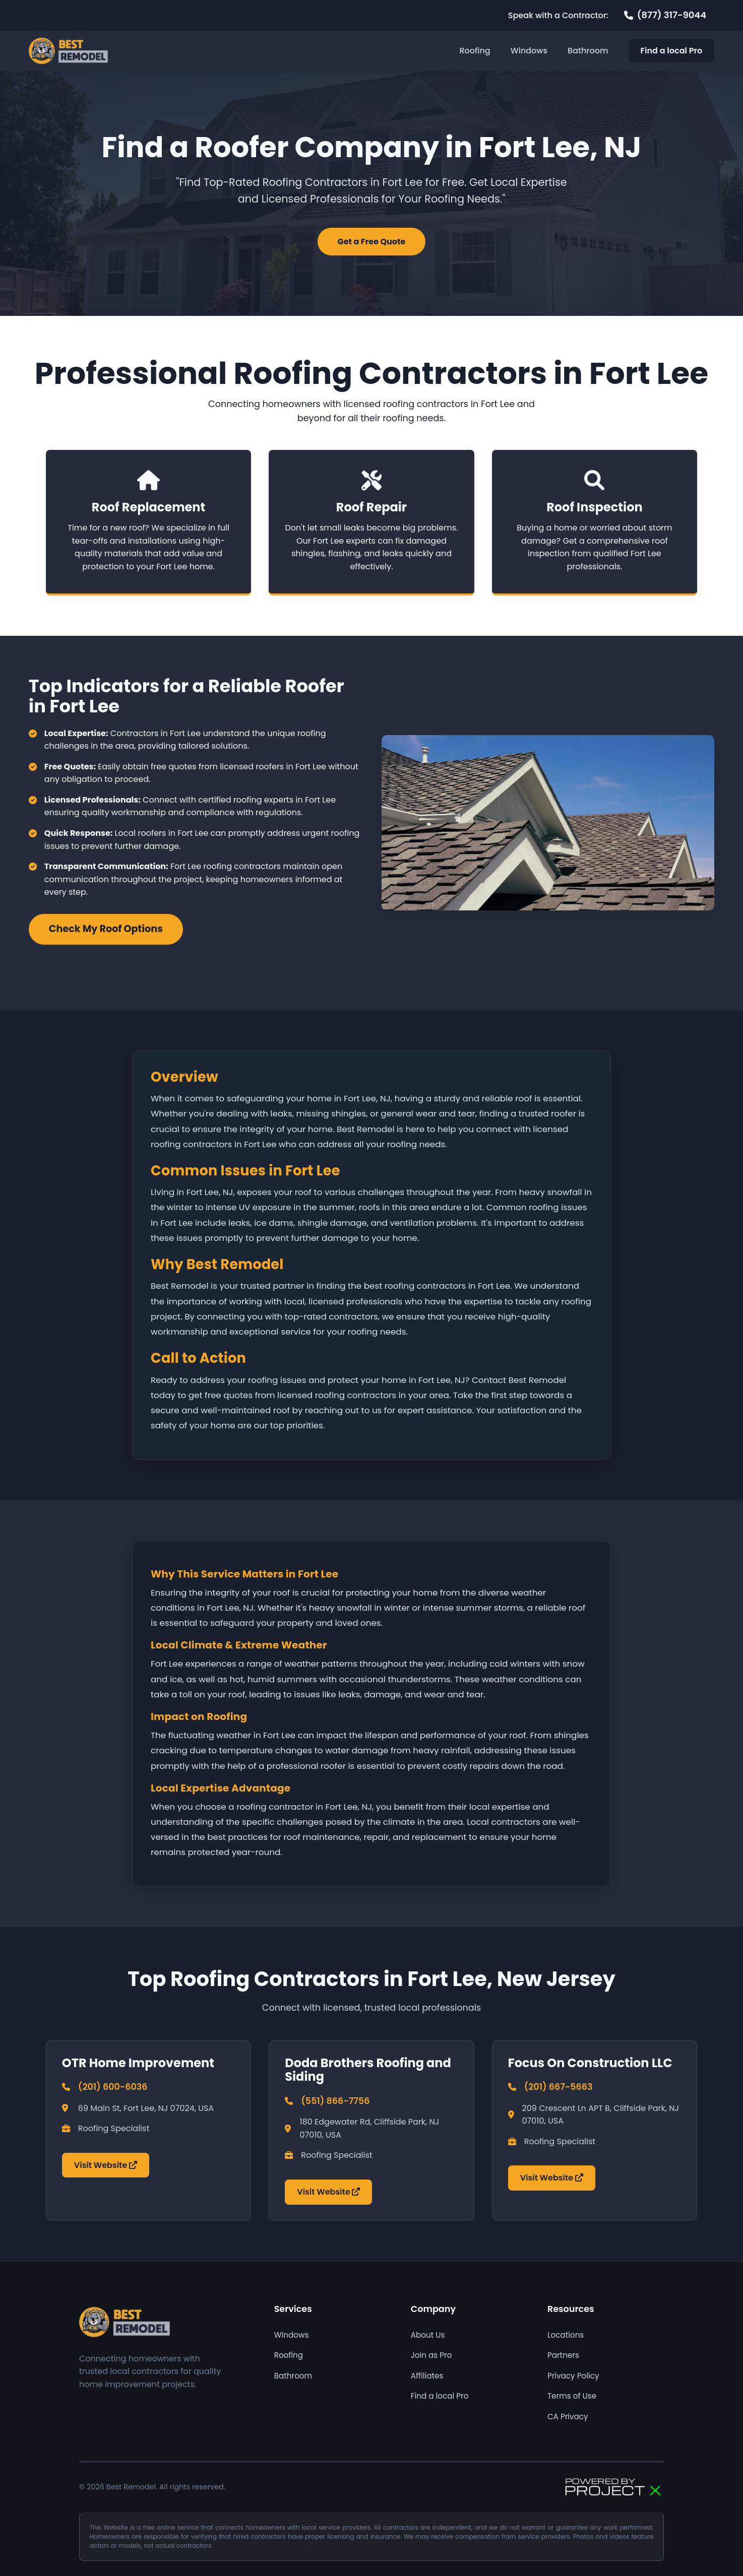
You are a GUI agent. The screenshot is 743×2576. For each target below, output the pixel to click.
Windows (529, 50)
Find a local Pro (672, 50)
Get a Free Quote (372, 241)
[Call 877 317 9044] (665, 15)
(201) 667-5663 (558, 2087)
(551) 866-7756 (335, 2101)
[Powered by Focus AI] (613, 2487)
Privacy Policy (573, 2375)
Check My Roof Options (106, 929)
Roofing (474, 50)
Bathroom (588, 50)
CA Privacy (567, 2416)
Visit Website (105, 2165)
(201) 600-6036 (113, 2087)
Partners (563, 2355)
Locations (565, 2335)
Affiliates (427, 2375)
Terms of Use (571, 2396)
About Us (428, 2335)
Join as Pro (431, 2355)
